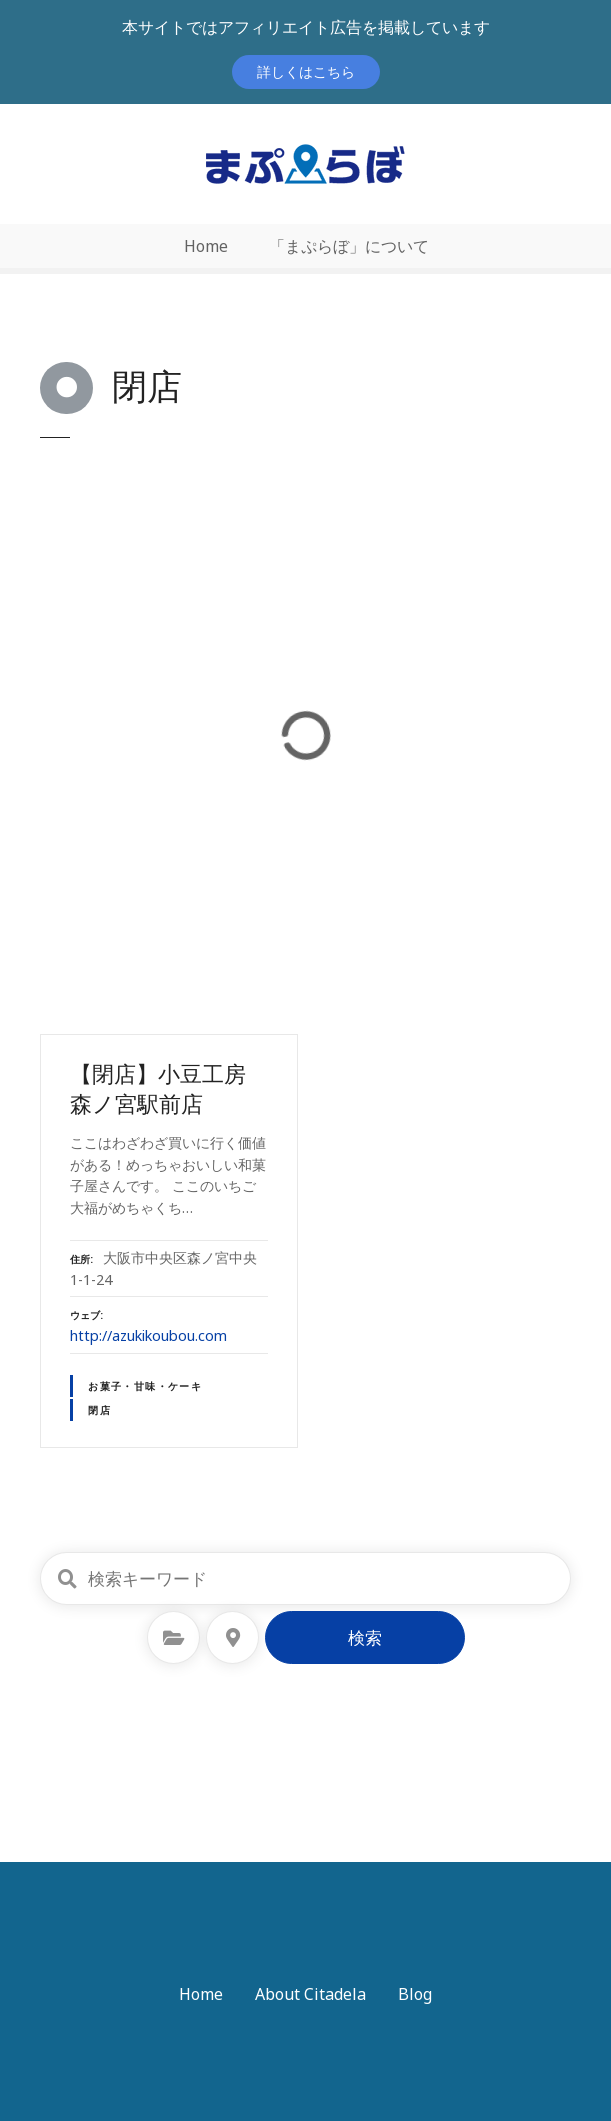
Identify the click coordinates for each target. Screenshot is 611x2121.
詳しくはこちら (306, 71)
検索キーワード (67, 1579)
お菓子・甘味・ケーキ (145, 1386)
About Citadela (310, 1994)
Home (206, 246)
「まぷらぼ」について (349, 246)
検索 (365, 1637)
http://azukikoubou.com (148, 1335)
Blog (415, 1994)
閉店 (99, 1410)
